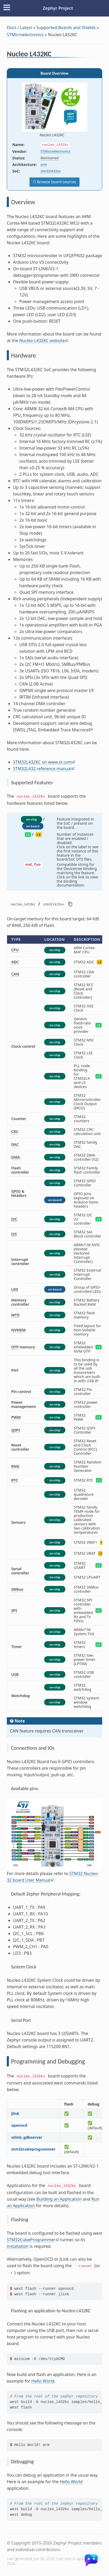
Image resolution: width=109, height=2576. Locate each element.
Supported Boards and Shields (66, 27)
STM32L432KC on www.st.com (42, 762)
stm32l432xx (51, 171)
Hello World (42, 2381)
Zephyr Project (58, 8)
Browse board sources (56, 181)
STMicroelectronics (25, 34)
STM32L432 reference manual (42, 768)
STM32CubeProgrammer (31, 2240)
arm (44, 164)
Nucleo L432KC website (42, 340)
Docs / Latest (19, 27)
